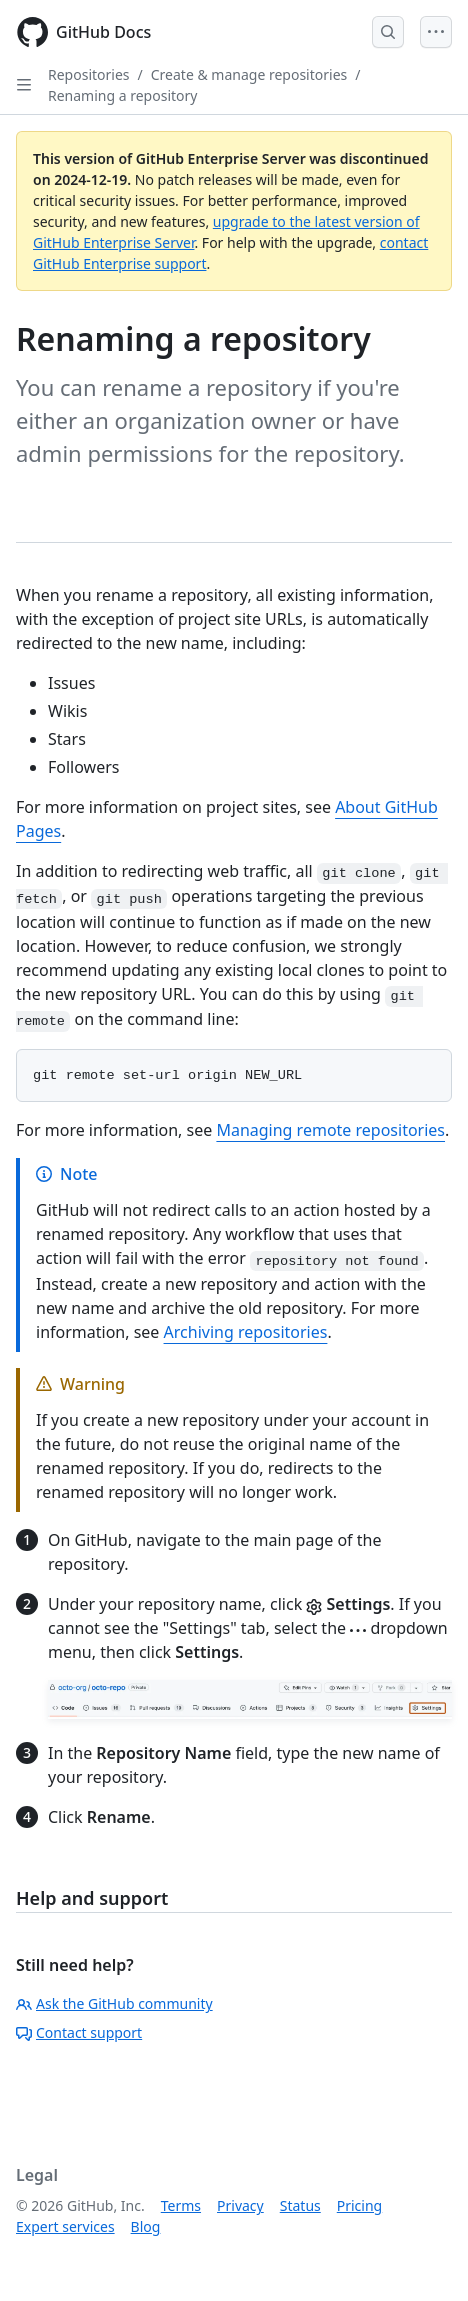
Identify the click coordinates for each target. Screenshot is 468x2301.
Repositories (89, 74)
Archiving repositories (246, 1332)
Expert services (65, 2226)
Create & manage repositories (249, 74)
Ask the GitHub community (114, 2003)
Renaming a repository (122, 95)
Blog (146, 2226)
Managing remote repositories (330, 1130)
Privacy (240, 2205)
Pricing (359, 2205)
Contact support (79, 2032)
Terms (181, 2205)
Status (300, 2205)
